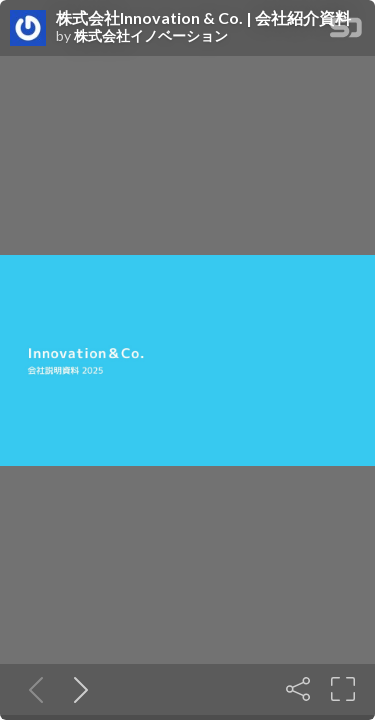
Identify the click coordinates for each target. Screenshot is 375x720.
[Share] (298, 689)
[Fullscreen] (343, 689)
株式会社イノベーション (151, 36)
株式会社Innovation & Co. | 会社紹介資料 (203, 18)
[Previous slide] (32, 689)
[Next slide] (77, 689)
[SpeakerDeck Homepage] (346, 31)
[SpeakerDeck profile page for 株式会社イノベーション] (28, 29)
